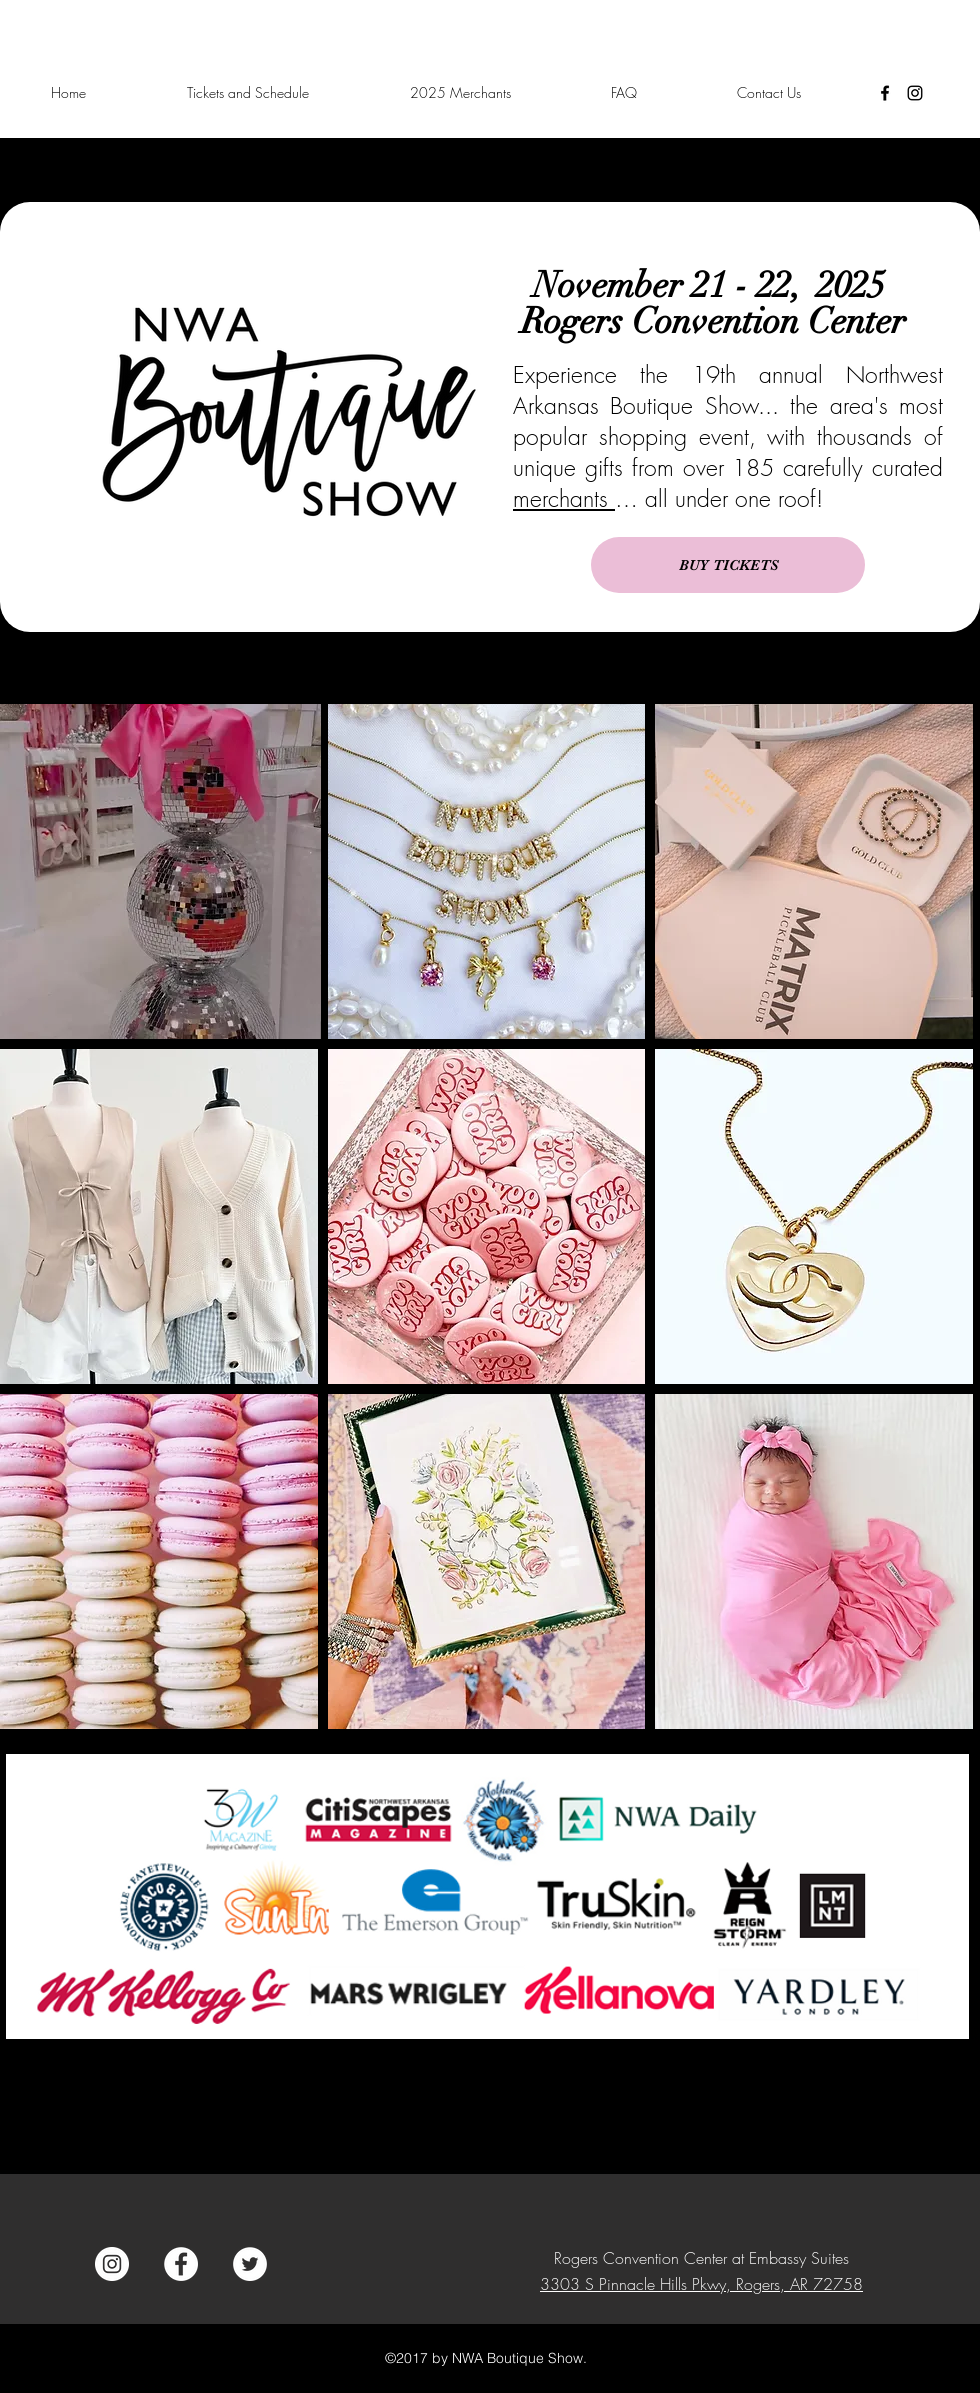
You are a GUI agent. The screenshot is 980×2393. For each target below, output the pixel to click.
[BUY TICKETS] (728, 565)
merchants (564, 498)
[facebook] (885, 93)
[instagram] (915, 93)
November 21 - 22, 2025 (713, 285)
